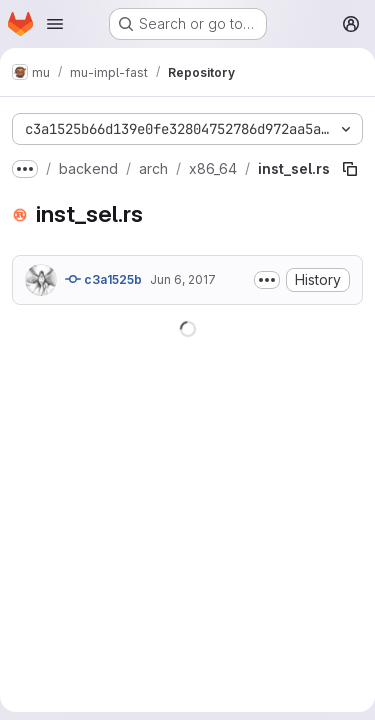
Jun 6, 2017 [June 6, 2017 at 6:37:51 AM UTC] (183, 279)
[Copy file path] (350, 169)
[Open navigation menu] (55, 24)
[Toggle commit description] (267, 280)
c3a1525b (103, 279)
